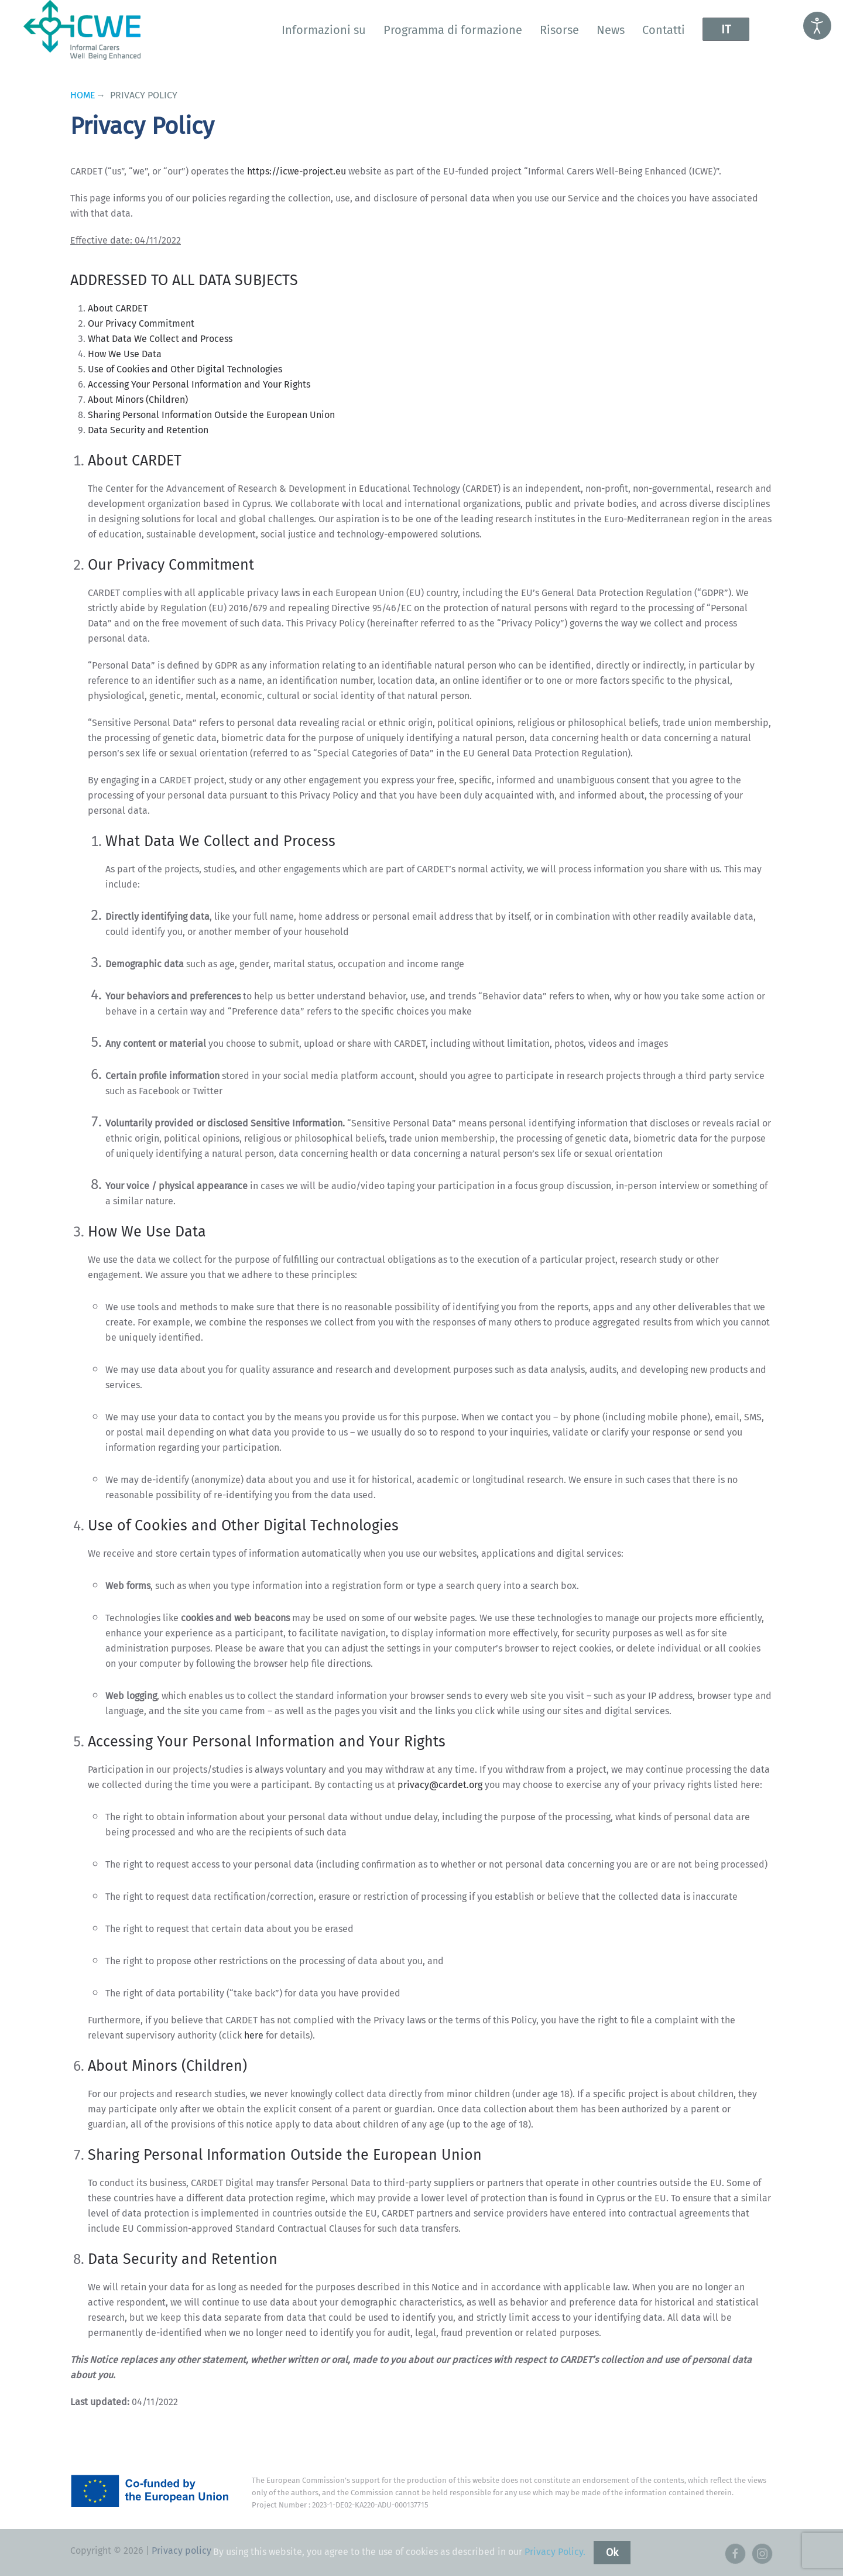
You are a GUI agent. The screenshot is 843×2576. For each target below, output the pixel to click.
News (611, 30)
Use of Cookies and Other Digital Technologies (185, 369)
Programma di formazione (452, 30)
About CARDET (118, 308)
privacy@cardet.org (439, 1784)
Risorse (559, 30)
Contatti (663, 30)
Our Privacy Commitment (141, 323)
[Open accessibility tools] (817, 26)
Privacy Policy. (555, 2551)
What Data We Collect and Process (160, 338)
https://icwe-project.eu (296, 171)
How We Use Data (125, 353)
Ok (612, 2552)
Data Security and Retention (148, 430)
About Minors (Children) (138, 399)
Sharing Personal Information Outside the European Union (211, 414)
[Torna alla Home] (81, 30)
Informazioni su (324, 30)
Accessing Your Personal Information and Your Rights (199, 384)
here (253, 2035)
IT (726, 29)
